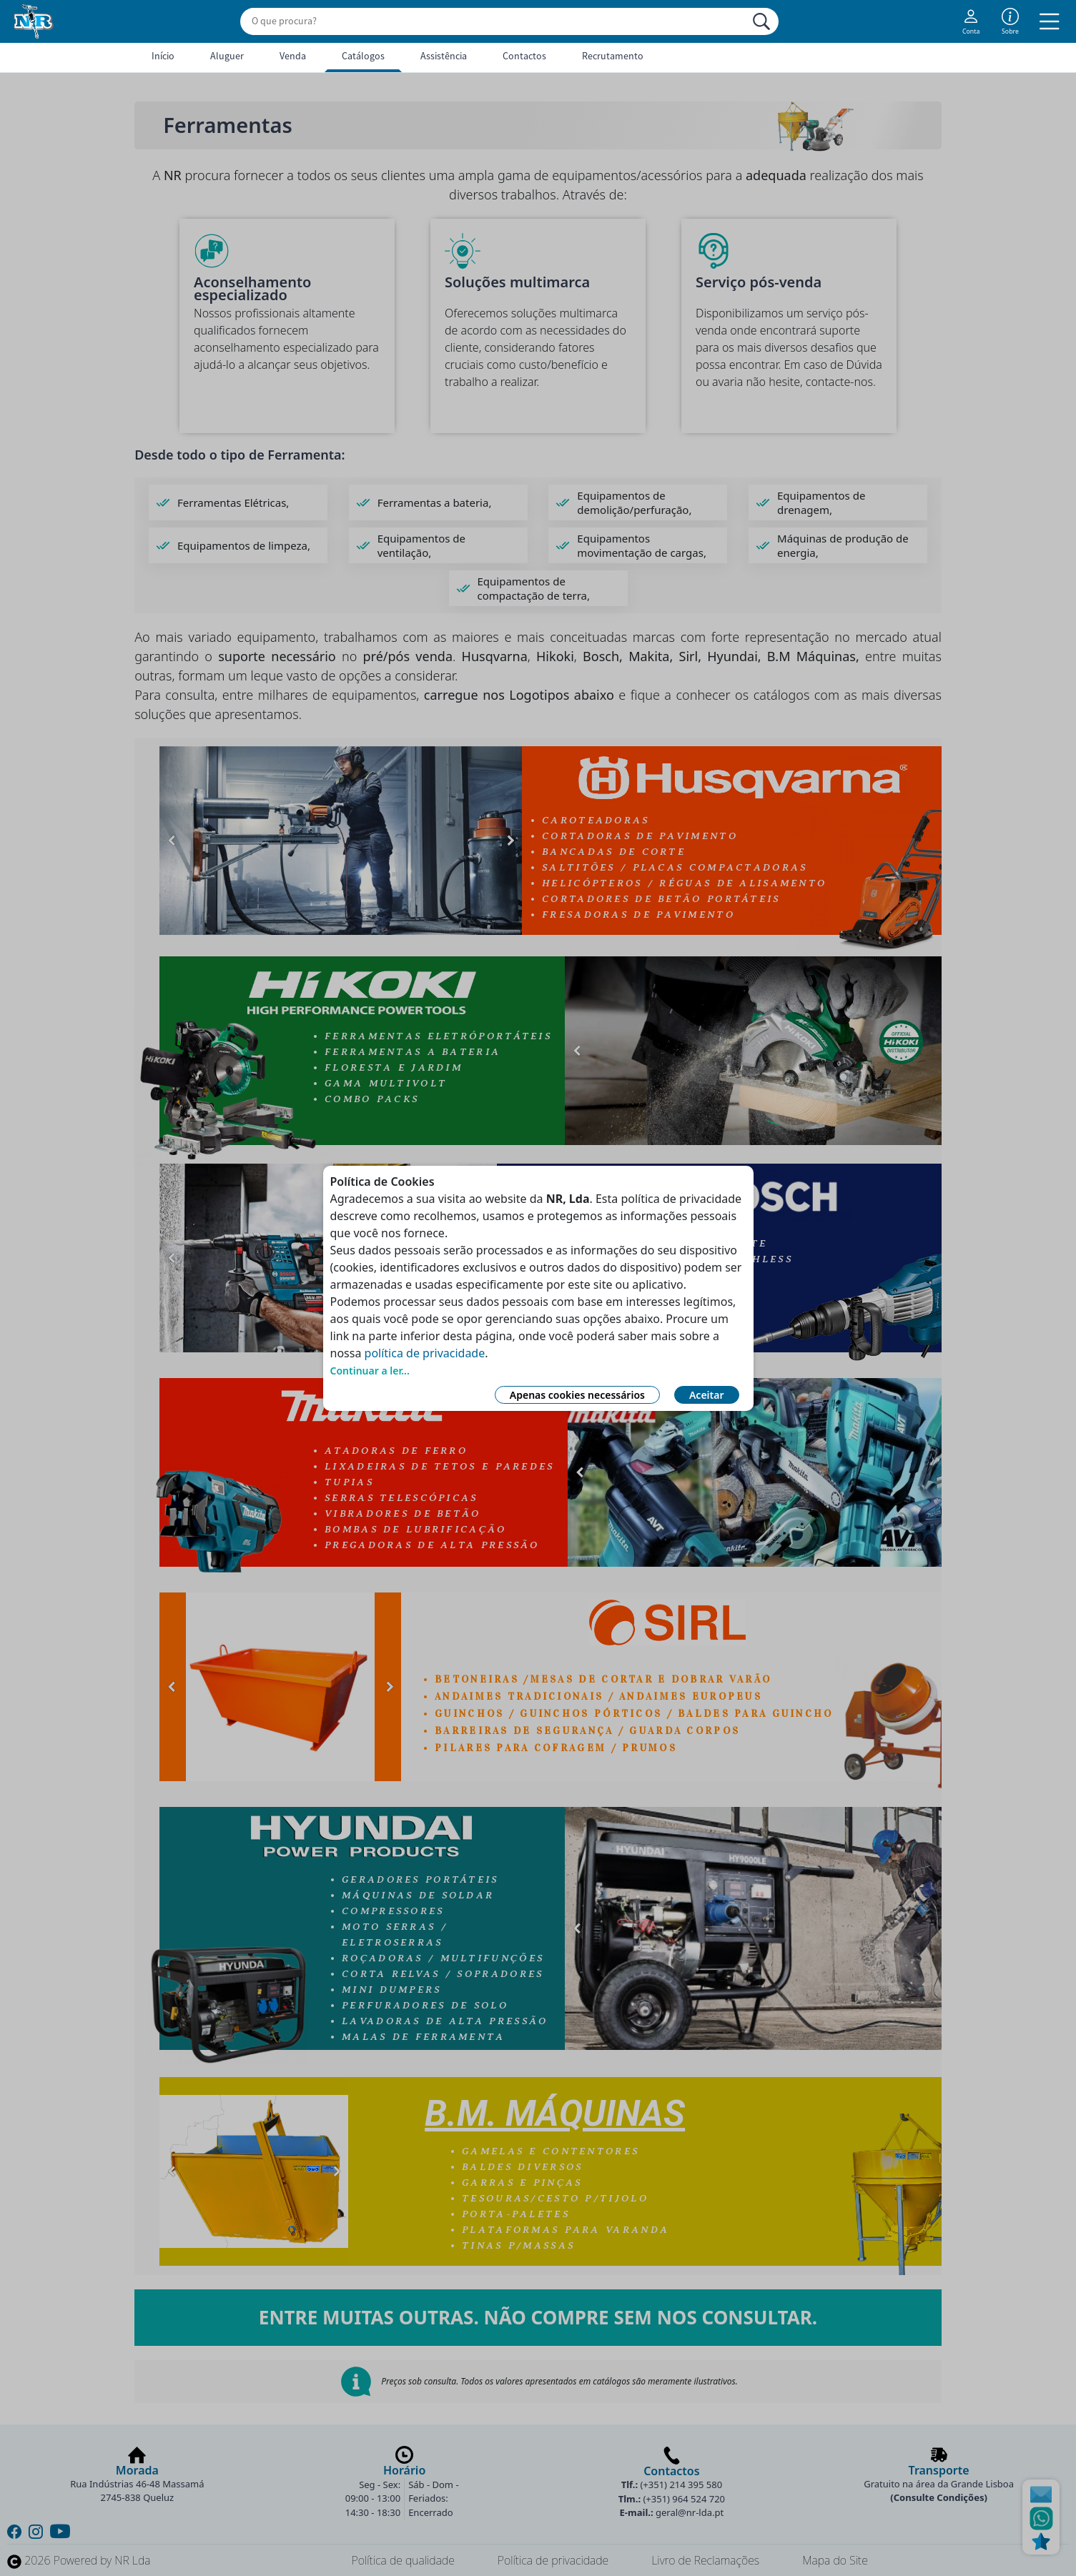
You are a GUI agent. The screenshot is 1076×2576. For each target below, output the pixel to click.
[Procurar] (761, 21)
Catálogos (363, 55)
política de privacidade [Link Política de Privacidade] (425, 1353)
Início (163, 55)
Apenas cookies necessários (577, 1395)
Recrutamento (612, 55)
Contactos (524, 55)
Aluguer (227, 55)
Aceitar (706, 1395)
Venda (293, 55)
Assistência (443, 55)
